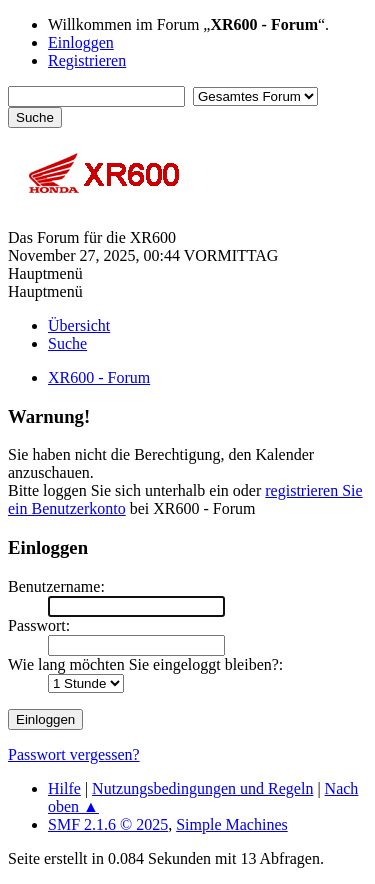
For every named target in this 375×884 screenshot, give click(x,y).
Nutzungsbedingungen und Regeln (202, 788)
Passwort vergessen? (74, 754)
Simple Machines (232, 824)
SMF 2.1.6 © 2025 (108, 824)
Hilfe (64, 788)
